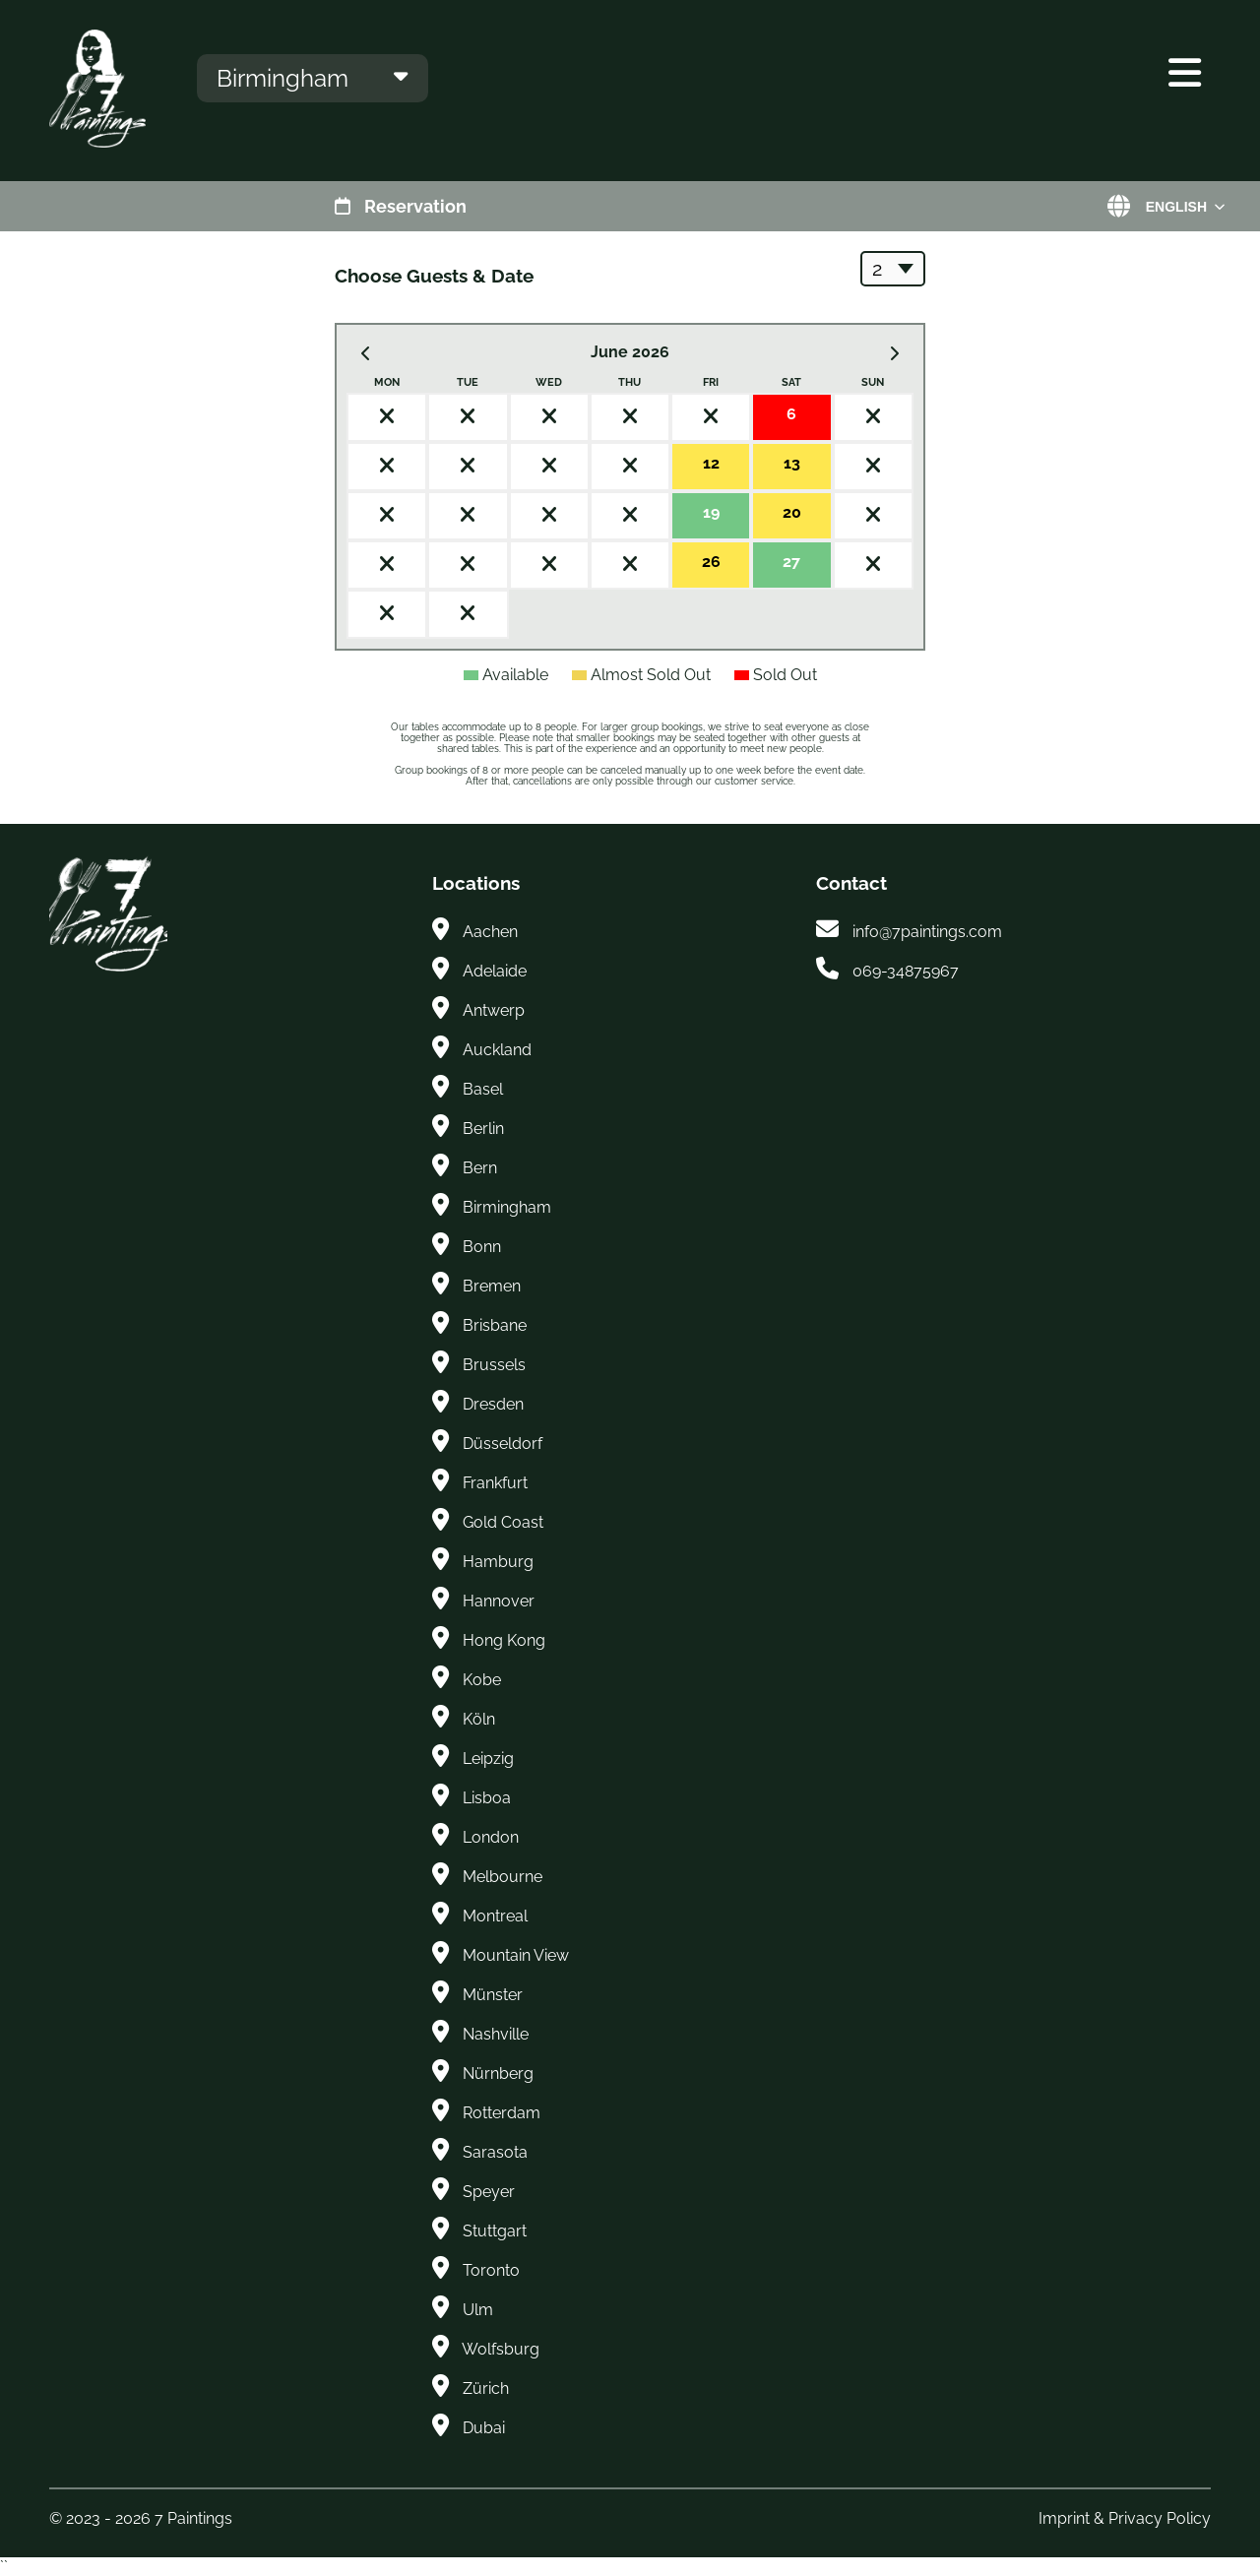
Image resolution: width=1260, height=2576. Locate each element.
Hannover (499, 1601)
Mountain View (516, 1955)
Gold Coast (503, 1522)
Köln (479, 1719)
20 (792, 512)
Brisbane (495, 1325)
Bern (480, 1168)
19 (711, 512)
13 (792, 463)
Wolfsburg (500, 2349)
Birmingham (507, 1207)
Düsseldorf (502, 1443)
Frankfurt (495, 1483)
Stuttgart (495, 2231)
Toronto (491, 2270)
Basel (483, 1089)
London (491, 1837)
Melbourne (502, 1876)
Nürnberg (498, 2073)
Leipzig (488, 1758)
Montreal (495, 1916)
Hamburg (498, 1561)
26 (711, 561)
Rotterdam (501, 2113)
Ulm (478, 2309)
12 (711, 463)
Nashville (496, 2034)
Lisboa (487, 1798)
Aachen (490, 931)
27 (791, 561)
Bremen (492, 1286)
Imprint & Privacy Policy (1125, 2518)
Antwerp (494, 1010)
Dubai (484, 2428)
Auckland (497, 1049)
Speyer (489, 2191)
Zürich (486, 2388)
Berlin (483, 1128)
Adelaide (495, 971)
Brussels (494, 1364)
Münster (493, 1994)
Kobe (482, 1679)
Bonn (482, 1246)
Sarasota (495, 2152)
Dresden (493, 1404)
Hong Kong (504, 1640)
